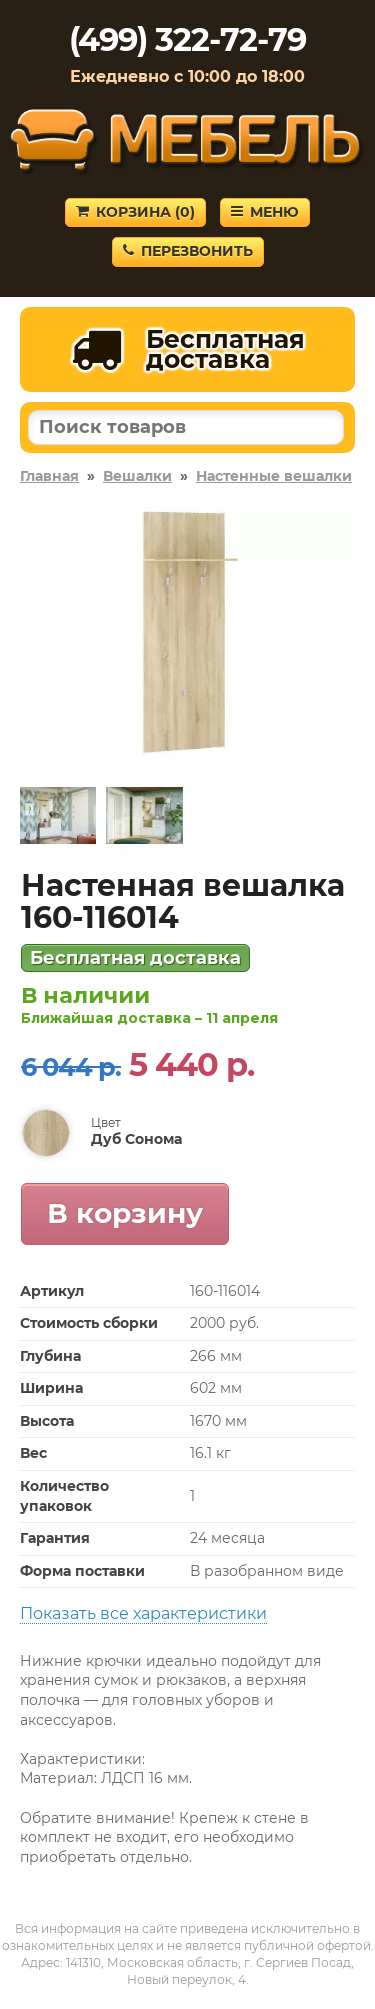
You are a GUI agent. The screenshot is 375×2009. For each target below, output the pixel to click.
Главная (49, 476)
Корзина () (135, 212)
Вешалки (137, 476)
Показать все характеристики (143, 1613)
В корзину (125, 1213)
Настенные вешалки (274, 476)
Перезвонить (188, 251)
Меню (265, 212)
